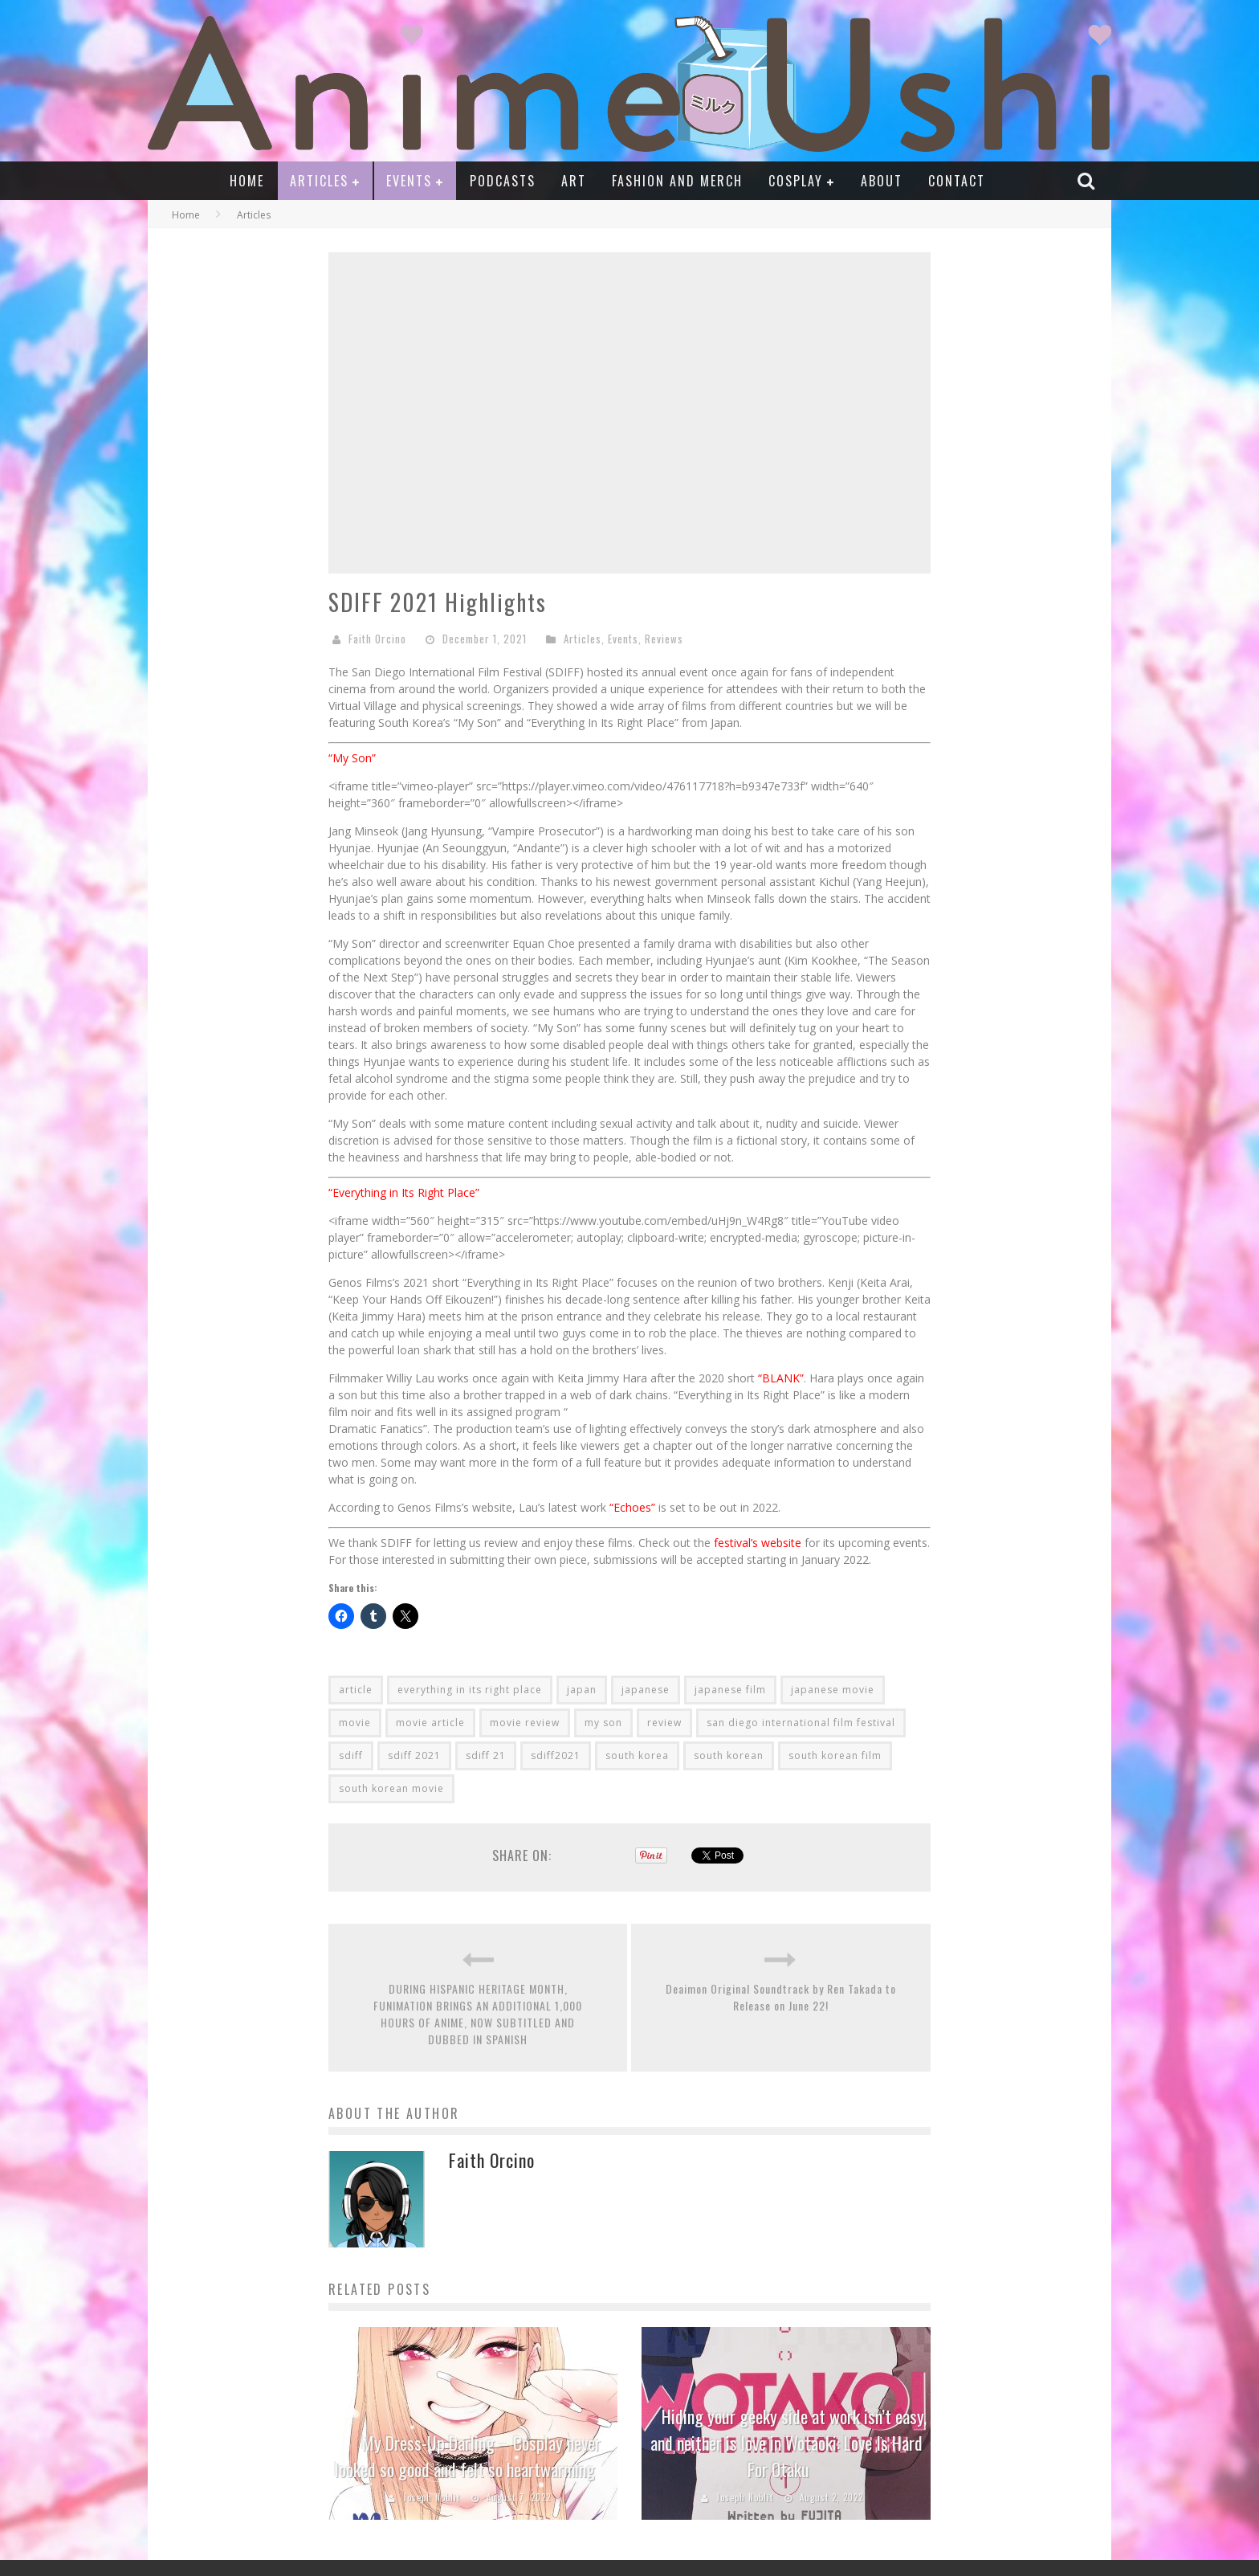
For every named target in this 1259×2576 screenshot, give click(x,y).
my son (603, 1722)
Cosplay (795, 180)
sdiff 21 (486, 1755)
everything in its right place (469, 1689)
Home (247, 180)
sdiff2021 (556, 1755)
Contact (956, 180)
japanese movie (832, 1689)
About (881, 180)
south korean (729, 1755)
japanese (645, 1689)
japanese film (730, 1689)
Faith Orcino (377, 639)
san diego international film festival (801, 1722)
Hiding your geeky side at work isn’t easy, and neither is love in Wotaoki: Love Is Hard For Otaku (788, 2442)
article (356, 1689)
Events (409, 180)
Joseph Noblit (431, 2497)
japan (582, 1689)
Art (573, 180)
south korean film (835, 1755)
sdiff (351, 1755)
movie (355, 1722)
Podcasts (503, 180)
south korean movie (391, 1788)
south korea (637, 1755)
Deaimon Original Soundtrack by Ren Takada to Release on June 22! (781, 1997)
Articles (319, 180)
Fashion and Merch (677, 180)
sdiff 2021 (414, 1755)
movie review (525, 1722)
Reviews (664, 639)
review (664, 1722)
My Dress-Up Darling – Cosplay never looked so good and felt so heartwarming (468, 2456)
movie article (430, 1722)
